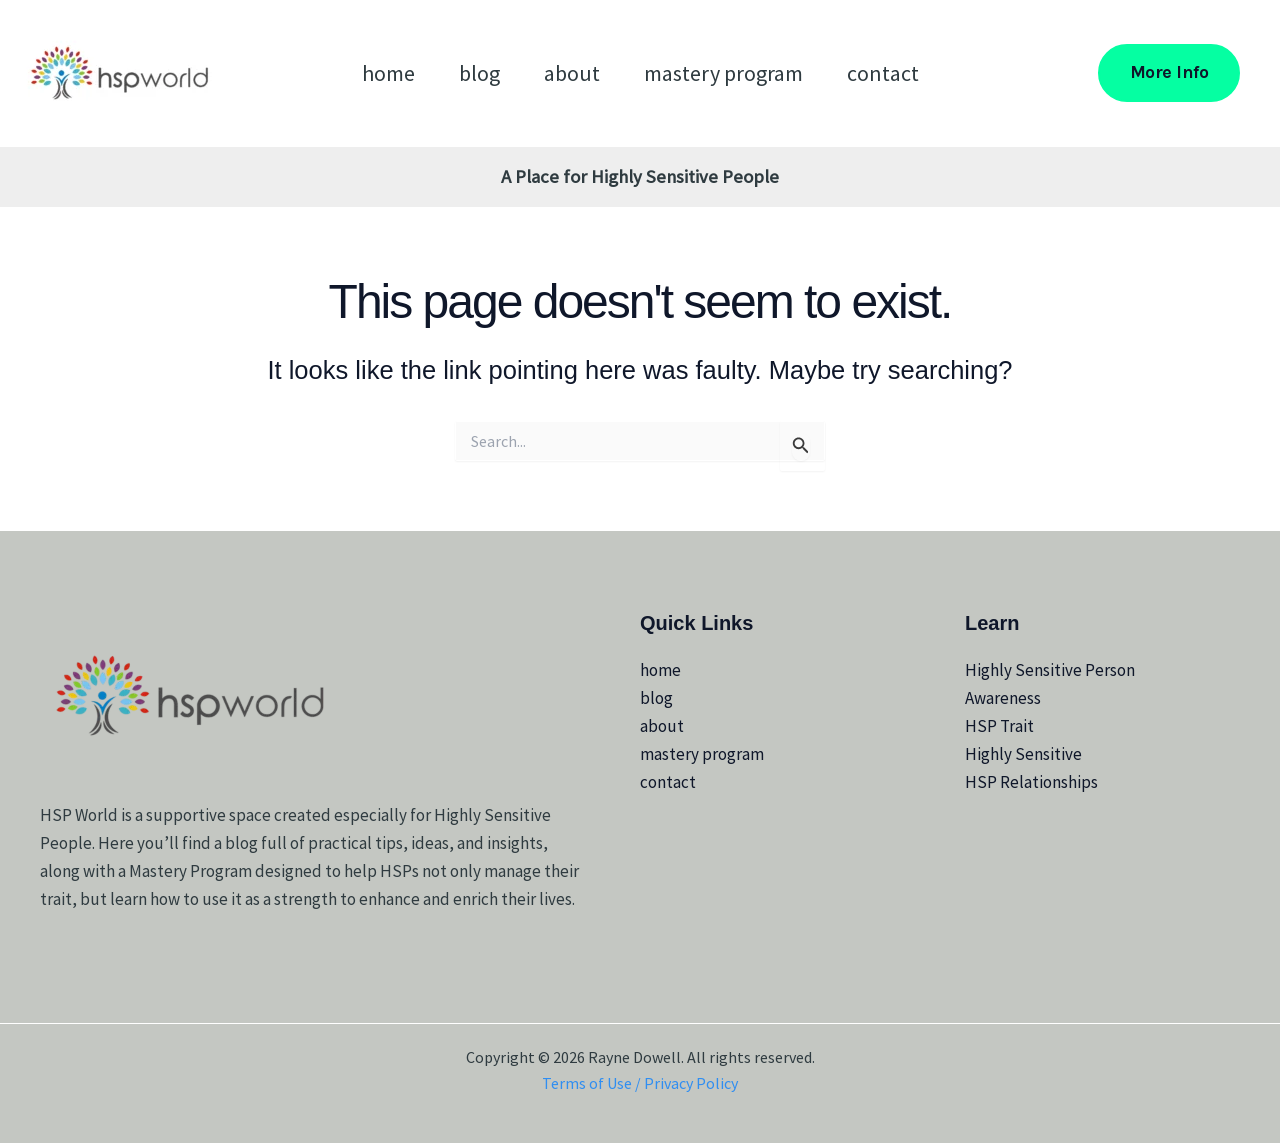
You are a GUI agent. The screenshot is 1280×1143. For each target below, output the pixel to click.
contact (883, 73)
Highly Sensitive (1023, 754)
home (388, 73)
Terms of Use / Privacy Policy (640, 1083)
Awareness (1003, 698)
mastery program (723, 73)
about (572, 73)
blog (479, 73)
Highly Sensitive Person (1050, 670)
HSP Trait (999, 726)
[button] (1169, 72)
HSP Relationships (1031, 782)
